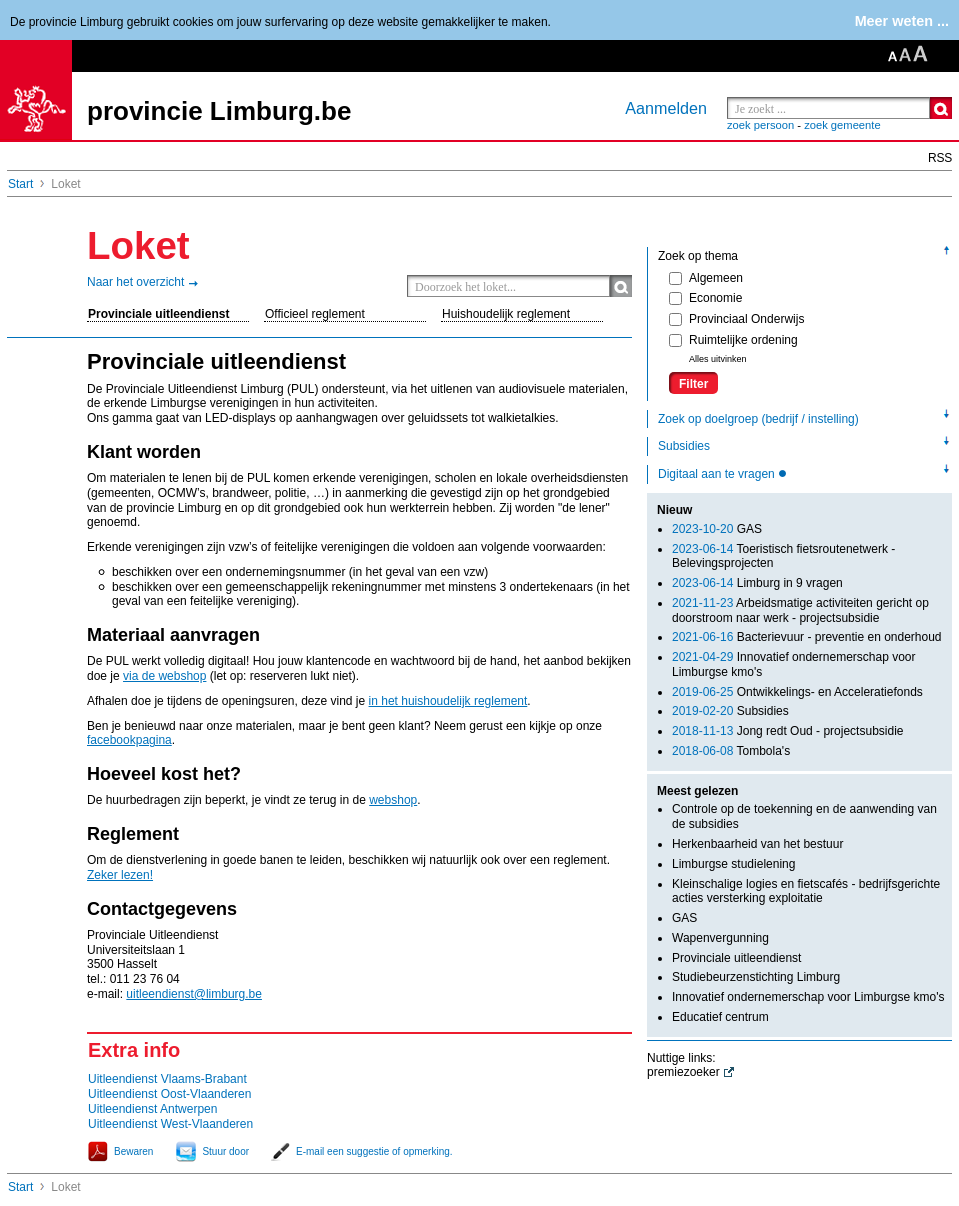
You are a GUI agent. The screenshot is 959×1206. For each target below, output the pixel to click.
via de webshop (164, 676)
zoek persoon (760, 125)
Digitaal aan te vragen (718, 474)
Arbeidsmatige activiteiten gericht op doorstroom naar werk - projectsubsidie (800, 610)
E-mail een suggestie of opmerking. (374, 1151)
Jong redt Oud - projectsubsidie (787, 731)
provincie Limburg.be (219, 111)
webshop (393, 800)
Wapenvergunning (720, 938)
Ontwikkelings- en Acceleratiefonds (797, 692)
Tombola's (731, 751)
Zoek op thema (698, 256)
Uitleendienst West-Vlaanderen (170, 1124)
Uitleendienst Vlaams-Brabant (167, 1079)
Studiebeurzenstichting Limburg (756, 977)
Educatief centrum (720, 1017)
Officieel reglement (315, 314)
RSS (940, 158)
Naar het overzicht (135, 282)
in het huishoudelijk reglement (448, 701)
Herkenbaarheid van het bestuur (757, 844)
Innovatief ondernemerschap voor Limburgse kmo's (808, 997)
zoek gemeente (842, 125)
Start (20, 184)
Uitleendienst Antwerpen (152, 1109)
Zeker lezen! (120, 875)
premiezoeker (683, 1072)
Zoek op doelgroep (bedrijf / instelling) (758, 419)
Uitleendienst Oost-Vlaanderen (169, 1094)
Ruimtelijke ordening (733, 340)
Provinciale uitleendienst (158, 314)
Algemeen (706, 278)
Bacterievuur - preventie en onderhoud (807, 637)
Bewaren (133, 1151)
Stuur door (225, 1151)
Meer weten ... (902, 21)
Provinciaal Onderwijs (736, 319)
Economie (705, 298)
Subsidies (684, 446)
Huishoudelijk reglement (506, 314)
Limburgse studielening (733, 864)
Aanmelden (666, 108)
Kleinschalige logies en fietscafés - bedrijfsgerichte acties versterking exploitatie (806, 891)
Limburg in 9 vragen (757, 583)
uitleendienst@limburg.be (194, 994)
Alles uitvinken (718, 359)
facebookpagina (129, 740)
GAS (717, 529)
